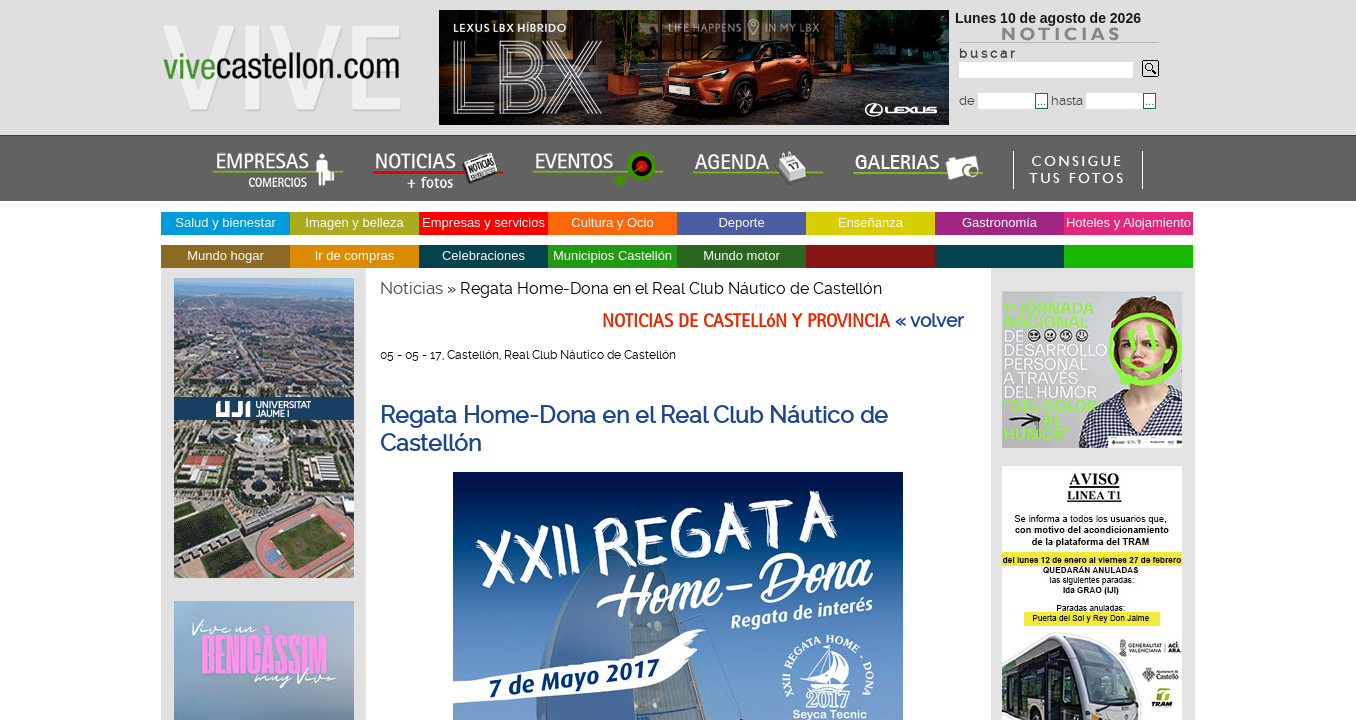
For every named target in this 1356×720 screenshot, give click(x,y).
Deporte (741, 222)
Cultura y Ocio (612, 222)
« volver (929, 321)
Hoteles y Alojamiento (1128, 222)
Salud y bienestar (225, 222)
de (997, 100)
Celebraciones (483, 255)
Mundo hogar (225, 255)
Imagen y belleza (354, 222)
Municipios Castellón (612, 255)
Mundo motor (741, 255)
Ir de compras (354, 255)
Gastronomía (999, 222)
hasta (1097, 100)
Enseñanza (870, 222)
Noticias (411, 288)
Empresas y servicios (483, 222)
